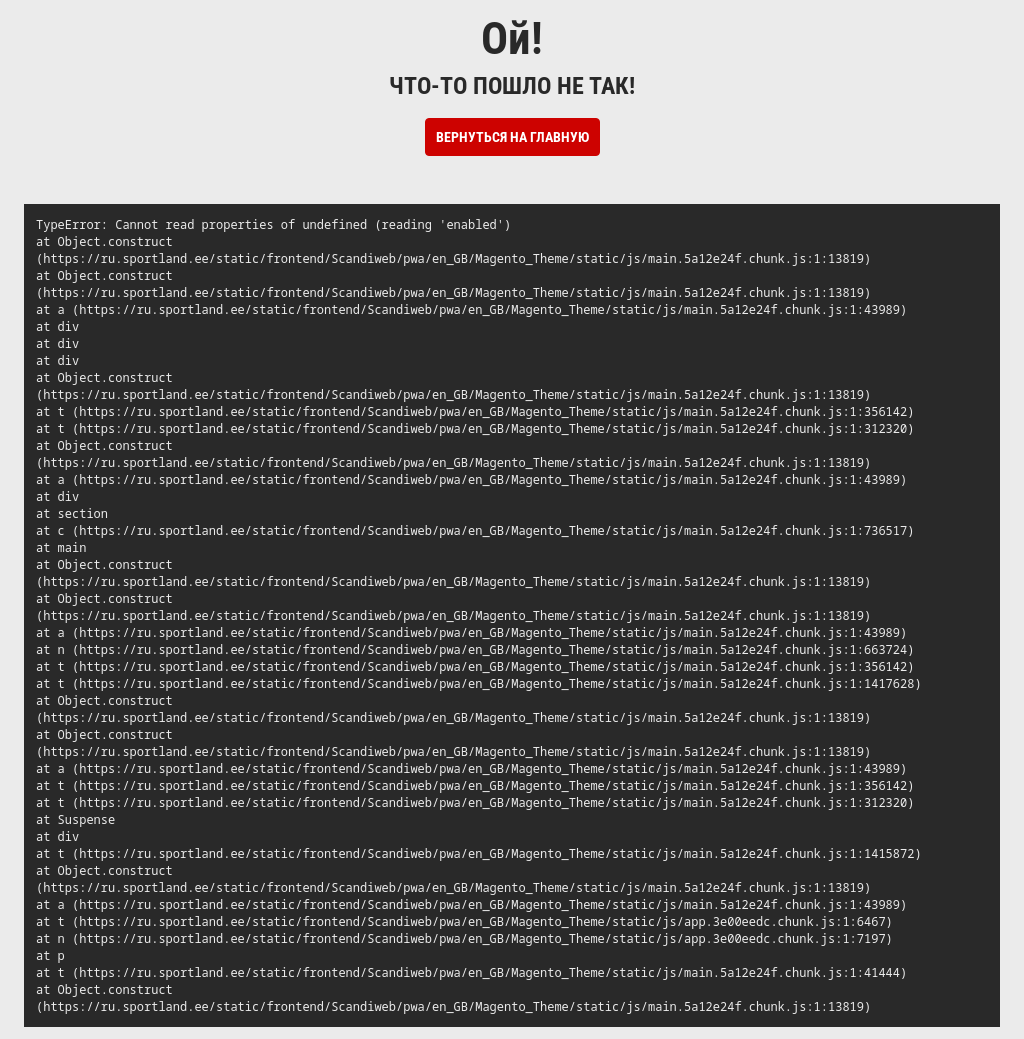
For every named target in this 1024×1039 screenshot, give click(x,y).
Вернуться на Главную (512, 137)
